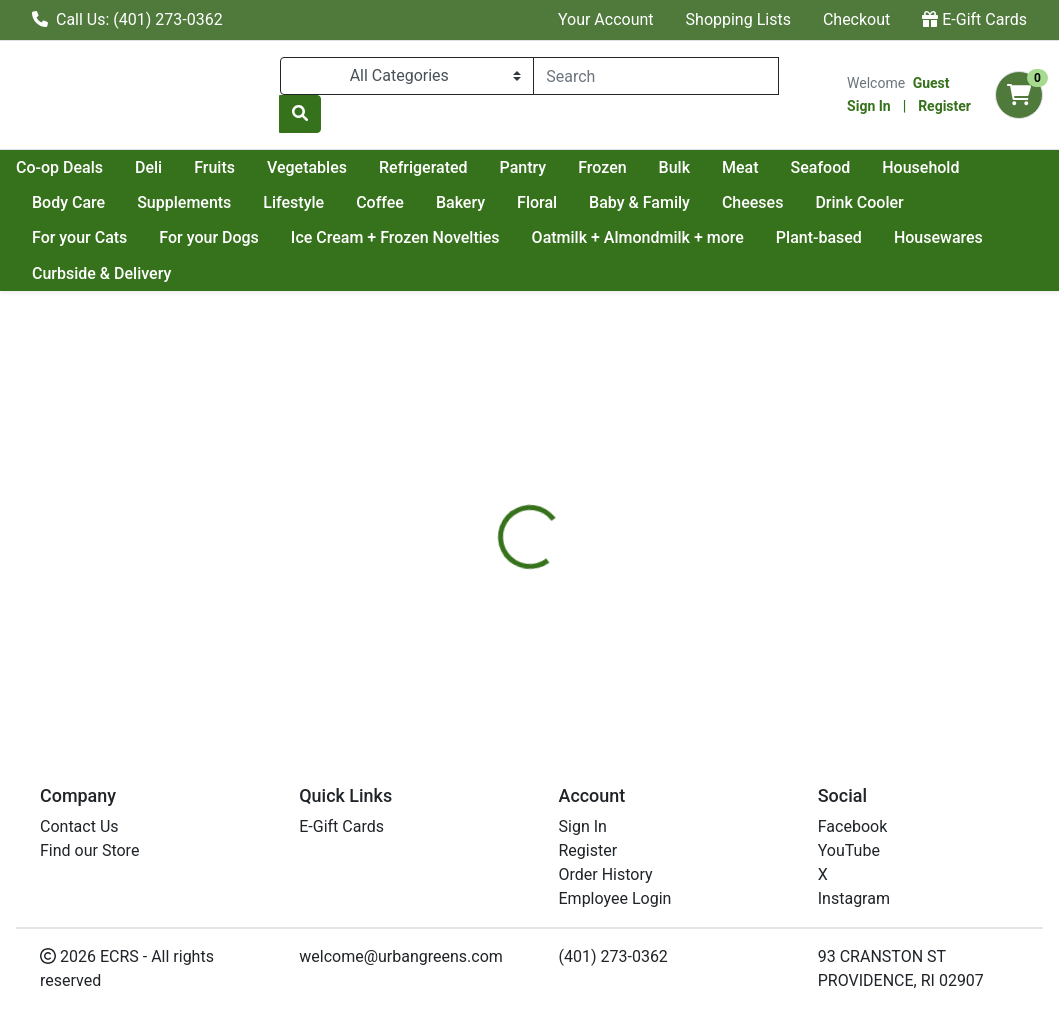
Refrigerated (601, 167)
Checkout (856, 19)
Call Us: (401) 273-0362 (127, 19)
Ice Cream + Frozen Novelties (515, 237)
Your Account (606, 19)
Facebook (852, 826)
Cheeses (954, 202)
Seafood (62, 202)
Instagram (854, 898)
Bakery (661, 202)
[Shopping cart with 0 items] (1019, 95)
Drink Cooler (76, 237)
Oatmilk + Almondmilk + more (758, 237)
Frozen (780, 167)
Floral (738, 202)
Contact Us (79, 826)
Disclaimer (584, 507)
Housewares (76, 273)
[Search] (656, 76)
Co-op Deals (237, 167)
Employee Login (615, 898)
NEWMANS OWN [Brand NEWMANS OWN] (697, 628)
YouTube (849, 850)
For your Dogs (330, 237)
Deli (326, 167)
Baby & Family (840, 202)
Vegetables (485, 167)
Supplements (385, 202)
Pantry (701, 167)
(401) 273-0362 (613, 956)
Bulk (852, 167)
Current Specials (91, 167)
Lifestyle (494, 202)
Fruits (392, 167)
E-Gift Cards (974, 19)
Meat (918, 167)
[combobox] (656, 76)
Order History (606, 874)
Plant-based (939, 237)
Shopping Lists (738, 19)
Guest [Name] (931, 83)
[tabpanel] (750, 624)
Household (162, 202)
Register (944, 106)
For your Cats (199, 237)
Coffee (581, 202)
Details (495, 507)
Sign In (869, 106)
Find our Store (89, 850)
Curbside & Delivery (222, 273)
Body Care (269, 202)
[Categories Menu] (407, 76)
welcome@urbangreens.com (401, 956)
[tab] (495, 507)
